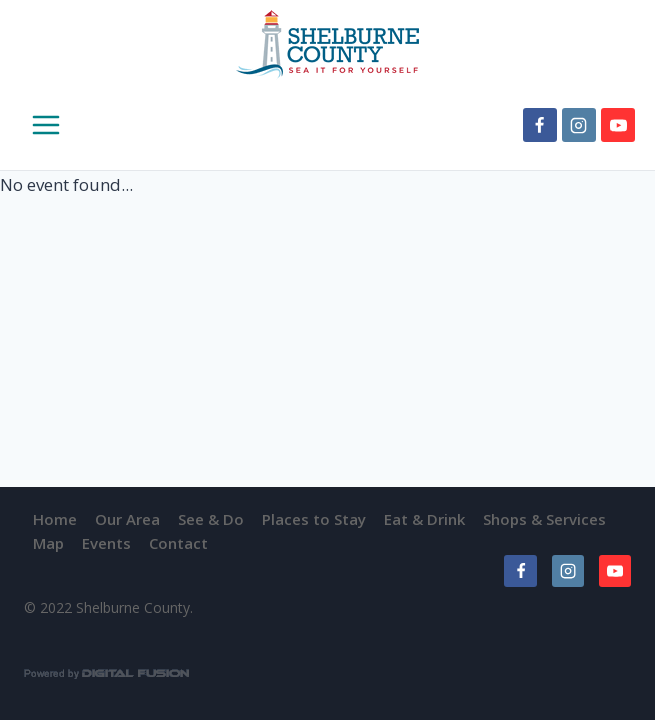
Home (55, 519)
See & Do (211, 519)
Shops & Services (544, 519)
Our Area (127, 519)
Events (106, 543)
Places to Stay (314, 519)
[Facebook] (540, 125)
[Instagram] (579, 125)
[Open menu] (31, 125)
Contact (178, 543)
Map (48, 543)
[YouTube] (618, 125)
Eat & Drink (424, 519)
